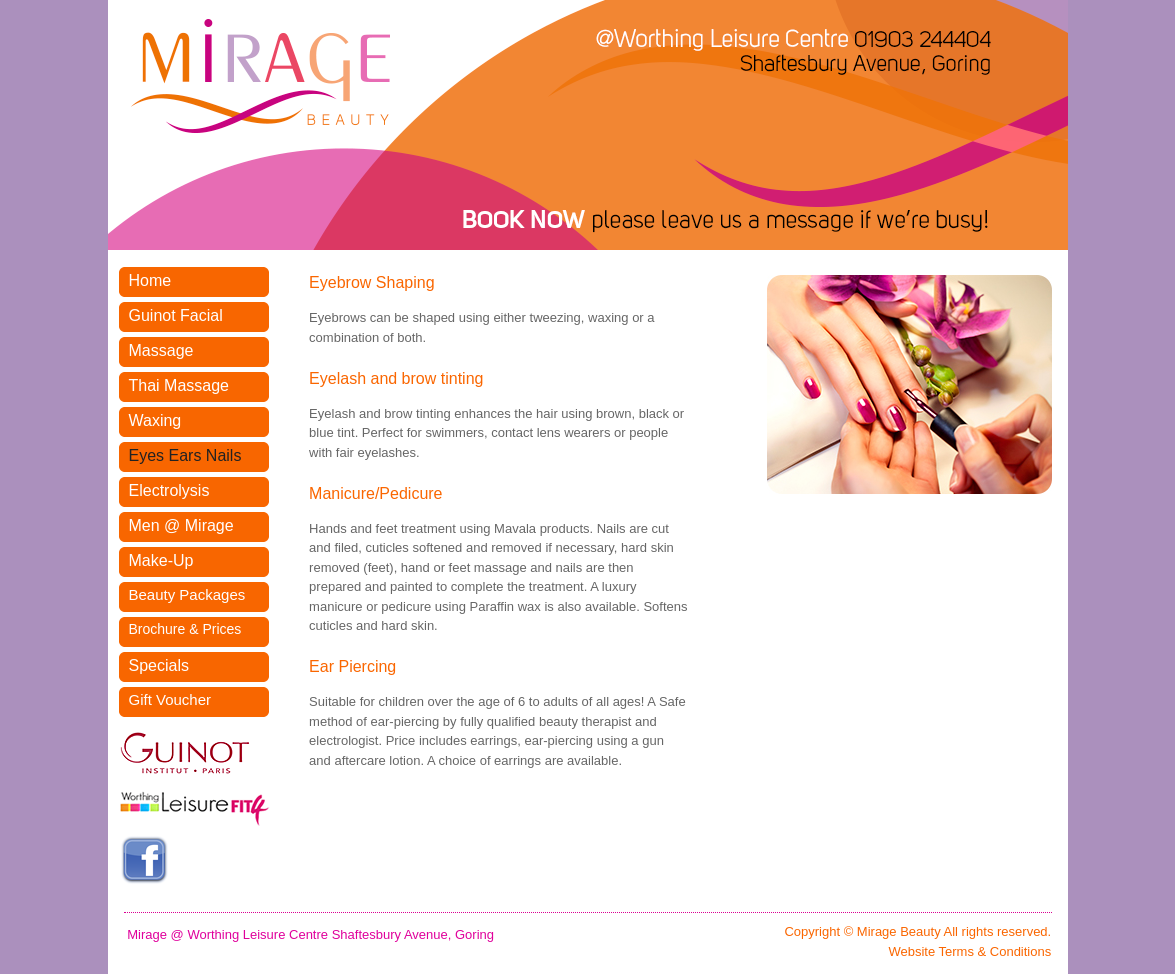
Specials (159, 665)
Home (150, 280)
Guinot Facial (176, 315)
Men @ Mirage (181, 525)
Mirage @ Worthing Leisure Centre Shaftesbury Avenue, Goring (310, 934)
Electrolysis (169, 490)
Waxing (155, 420)
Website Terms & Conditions (969, 951)
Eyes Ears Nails (185, 455)
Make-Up (161, 560)
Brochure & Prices (185, 629)
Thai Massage (179, 385)
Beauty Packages (187, 594)
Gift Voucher (170, 699)
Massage (161, 350)
